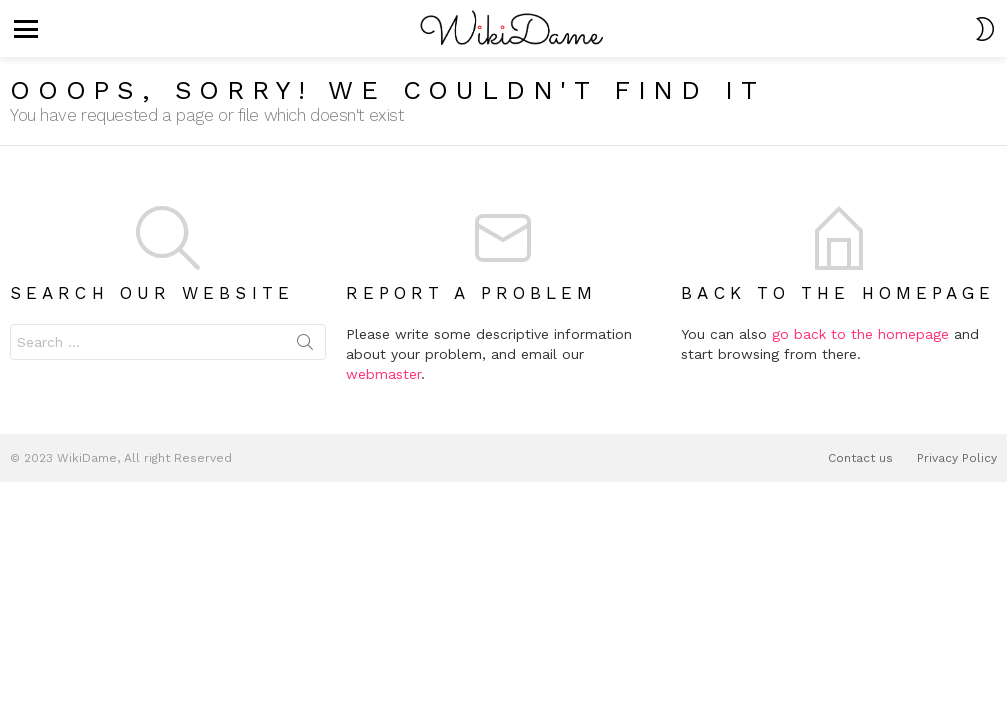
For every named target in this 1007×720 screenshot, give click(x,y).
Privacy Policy (957, 458)
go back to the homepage (860, 334)
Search (305, 346)
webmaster (383, 374)
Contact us (860, 458)
